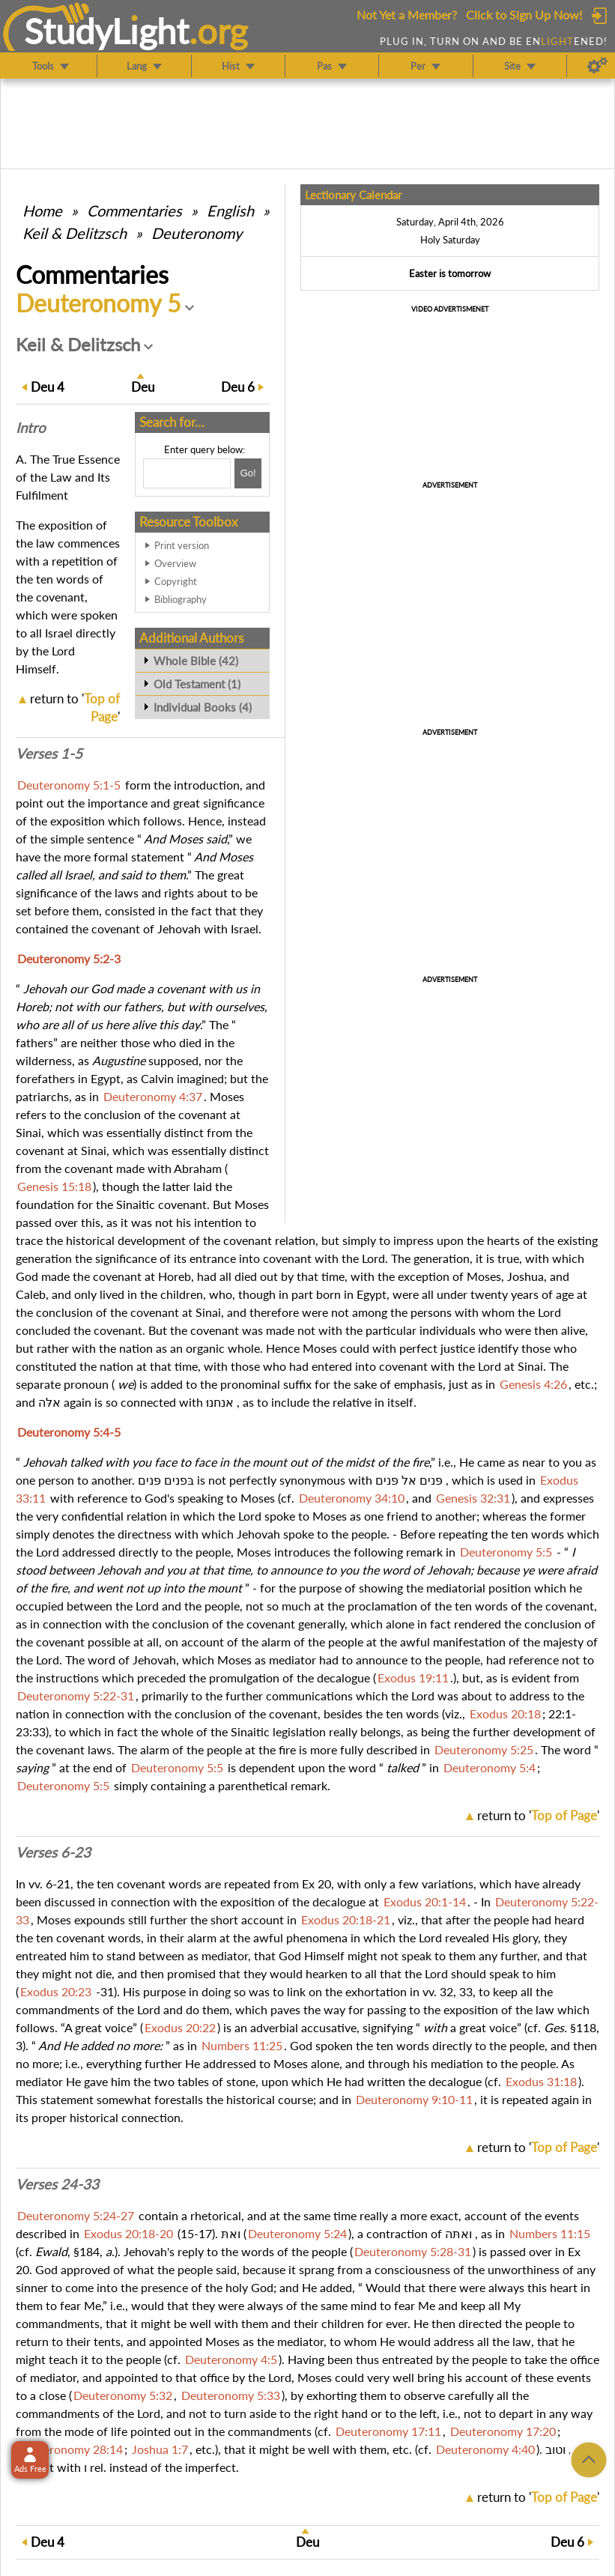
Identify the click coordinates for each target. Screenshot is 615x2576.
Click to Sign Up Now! (524, 14)
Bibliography (180, 599)
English (230, 210)
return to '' (538, 1815)
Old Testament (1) (197, 684)
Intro (31, 427)
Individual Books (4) (203, 707)
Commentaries (134, 210)
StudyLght (107, 31)
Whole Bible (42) (196, 660)
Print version (181, 545)
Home (42, 210)
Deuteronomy (196, 233)
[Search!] (247, 473)
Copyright (175, 581)
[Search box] (187, 473)
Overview (175, 563)
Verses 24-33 (57, 2184)
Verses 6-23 (53, 1852)
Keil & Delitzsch (74, 233)
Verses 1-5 (49, 753)
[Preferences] (597, 66)
